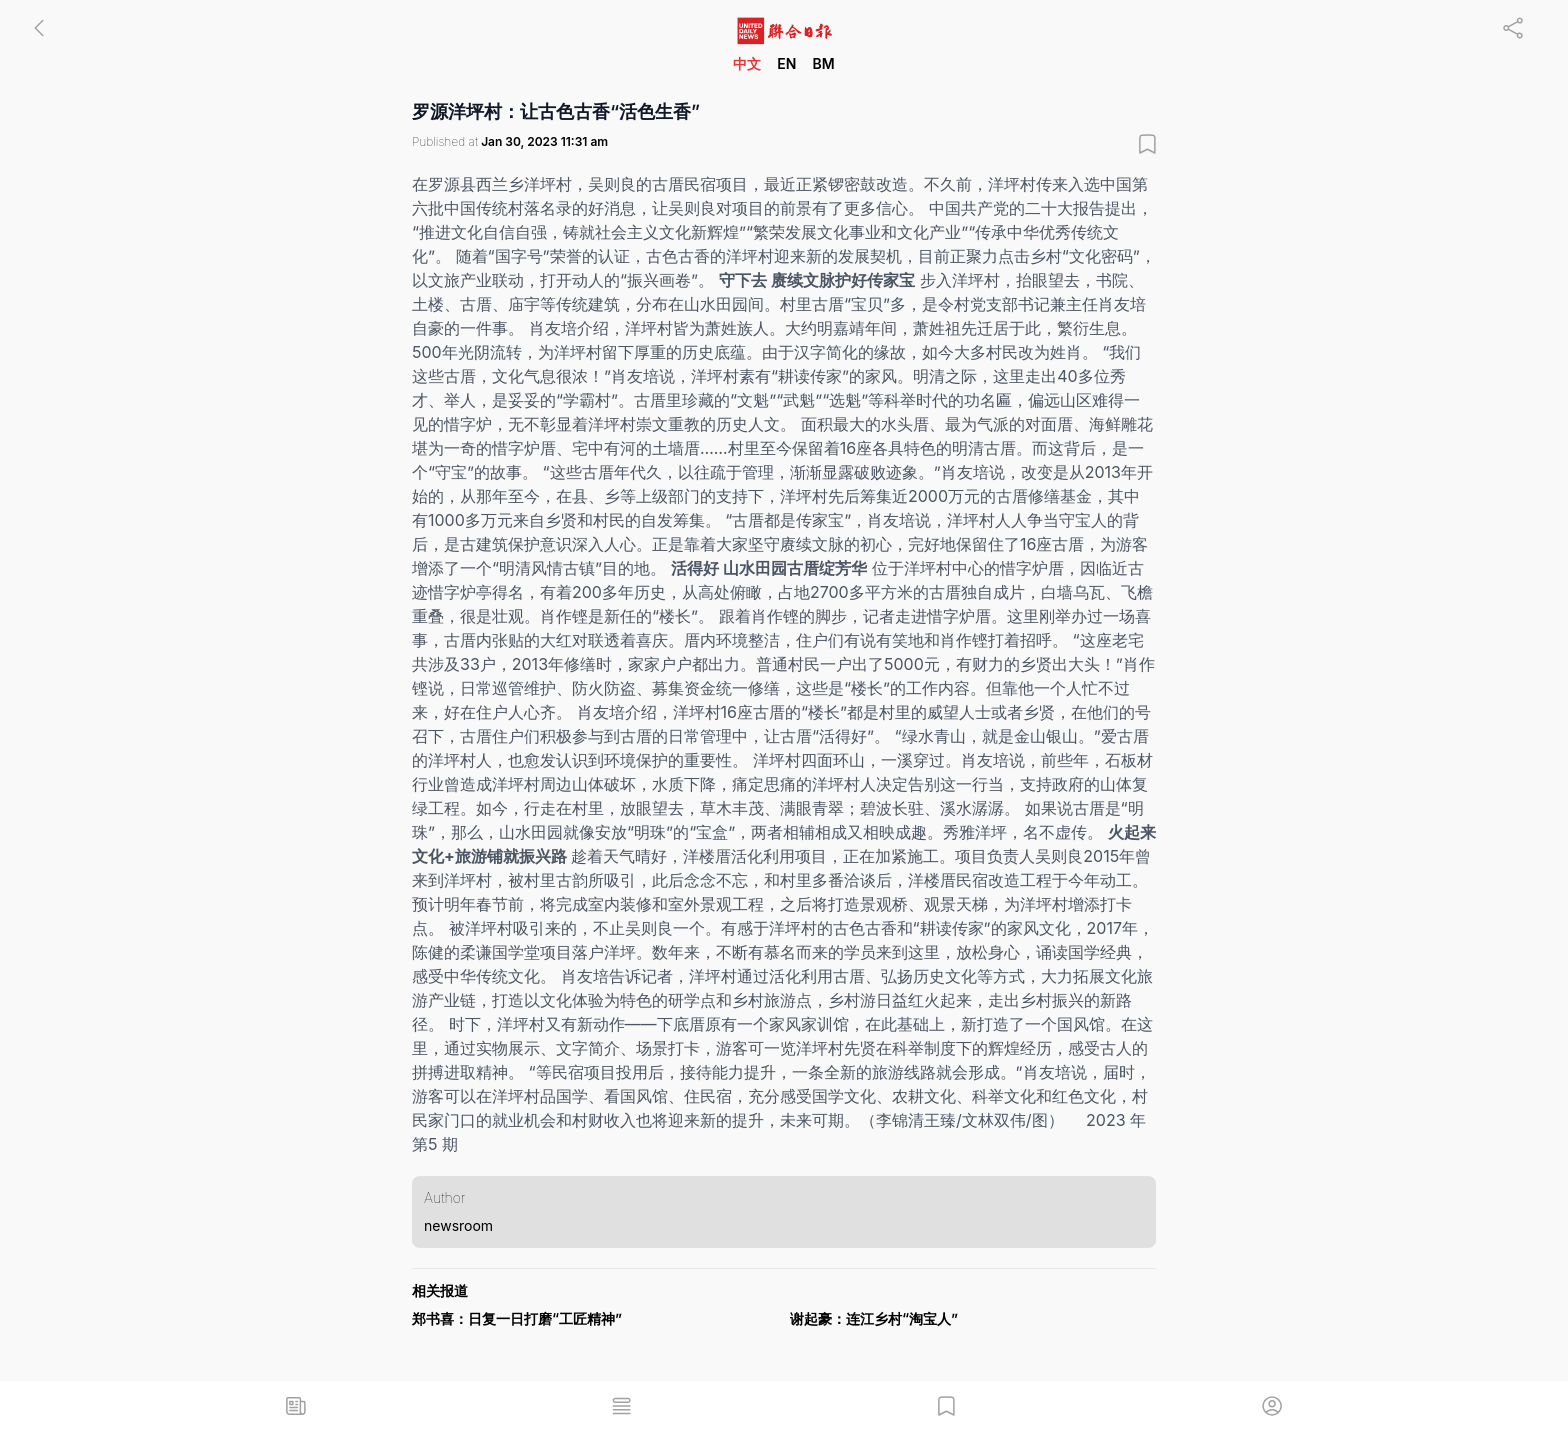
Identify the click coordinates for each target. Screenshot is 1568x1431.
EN (786, 63)
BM (823, 63)
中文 (747, 63)
